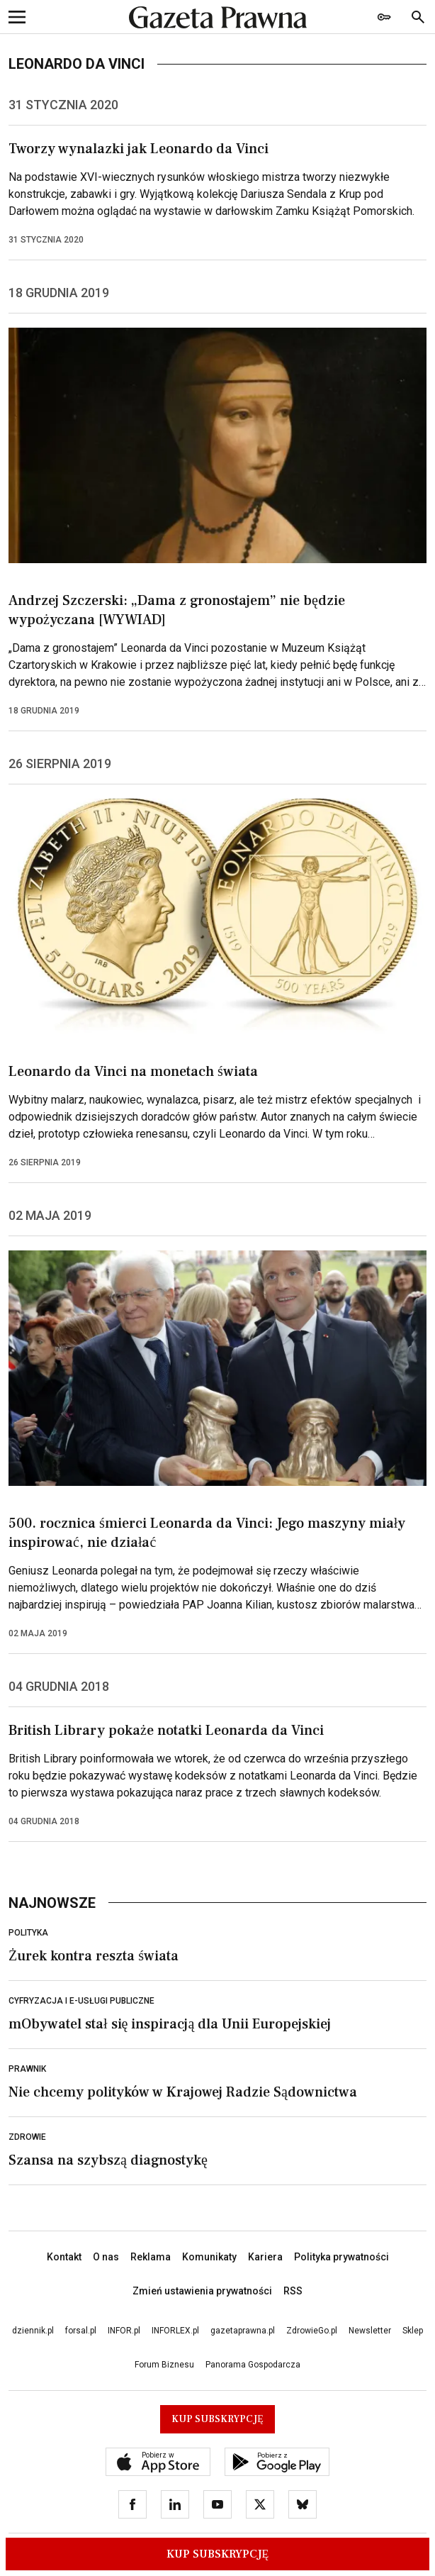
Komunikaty (209, 2257)
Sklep (412, 2331)
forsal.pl (80, 2331)
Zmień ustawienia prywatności (202, 2291)
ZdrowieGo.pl (311, 2331)
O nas (106, 2257)
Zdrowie (27, 2137)
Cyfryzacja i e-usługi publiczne (81, 2001)
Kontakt (64, 2257)
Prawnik (27, 2069)
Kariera (265, 2257)
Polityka (28, 1933)
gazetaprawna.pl (242, 2331)
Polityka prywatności (341, 2257)
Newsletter (370, 2331)
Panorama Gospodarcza (252, 2365)
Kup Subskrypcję (217, 2554)
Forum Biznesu (164, 2365)
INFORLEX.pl (175, 2331)
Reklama (150, 2257)
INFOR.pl (124, 2331)
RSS (293, 2291)
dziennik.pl (33, 2331)
